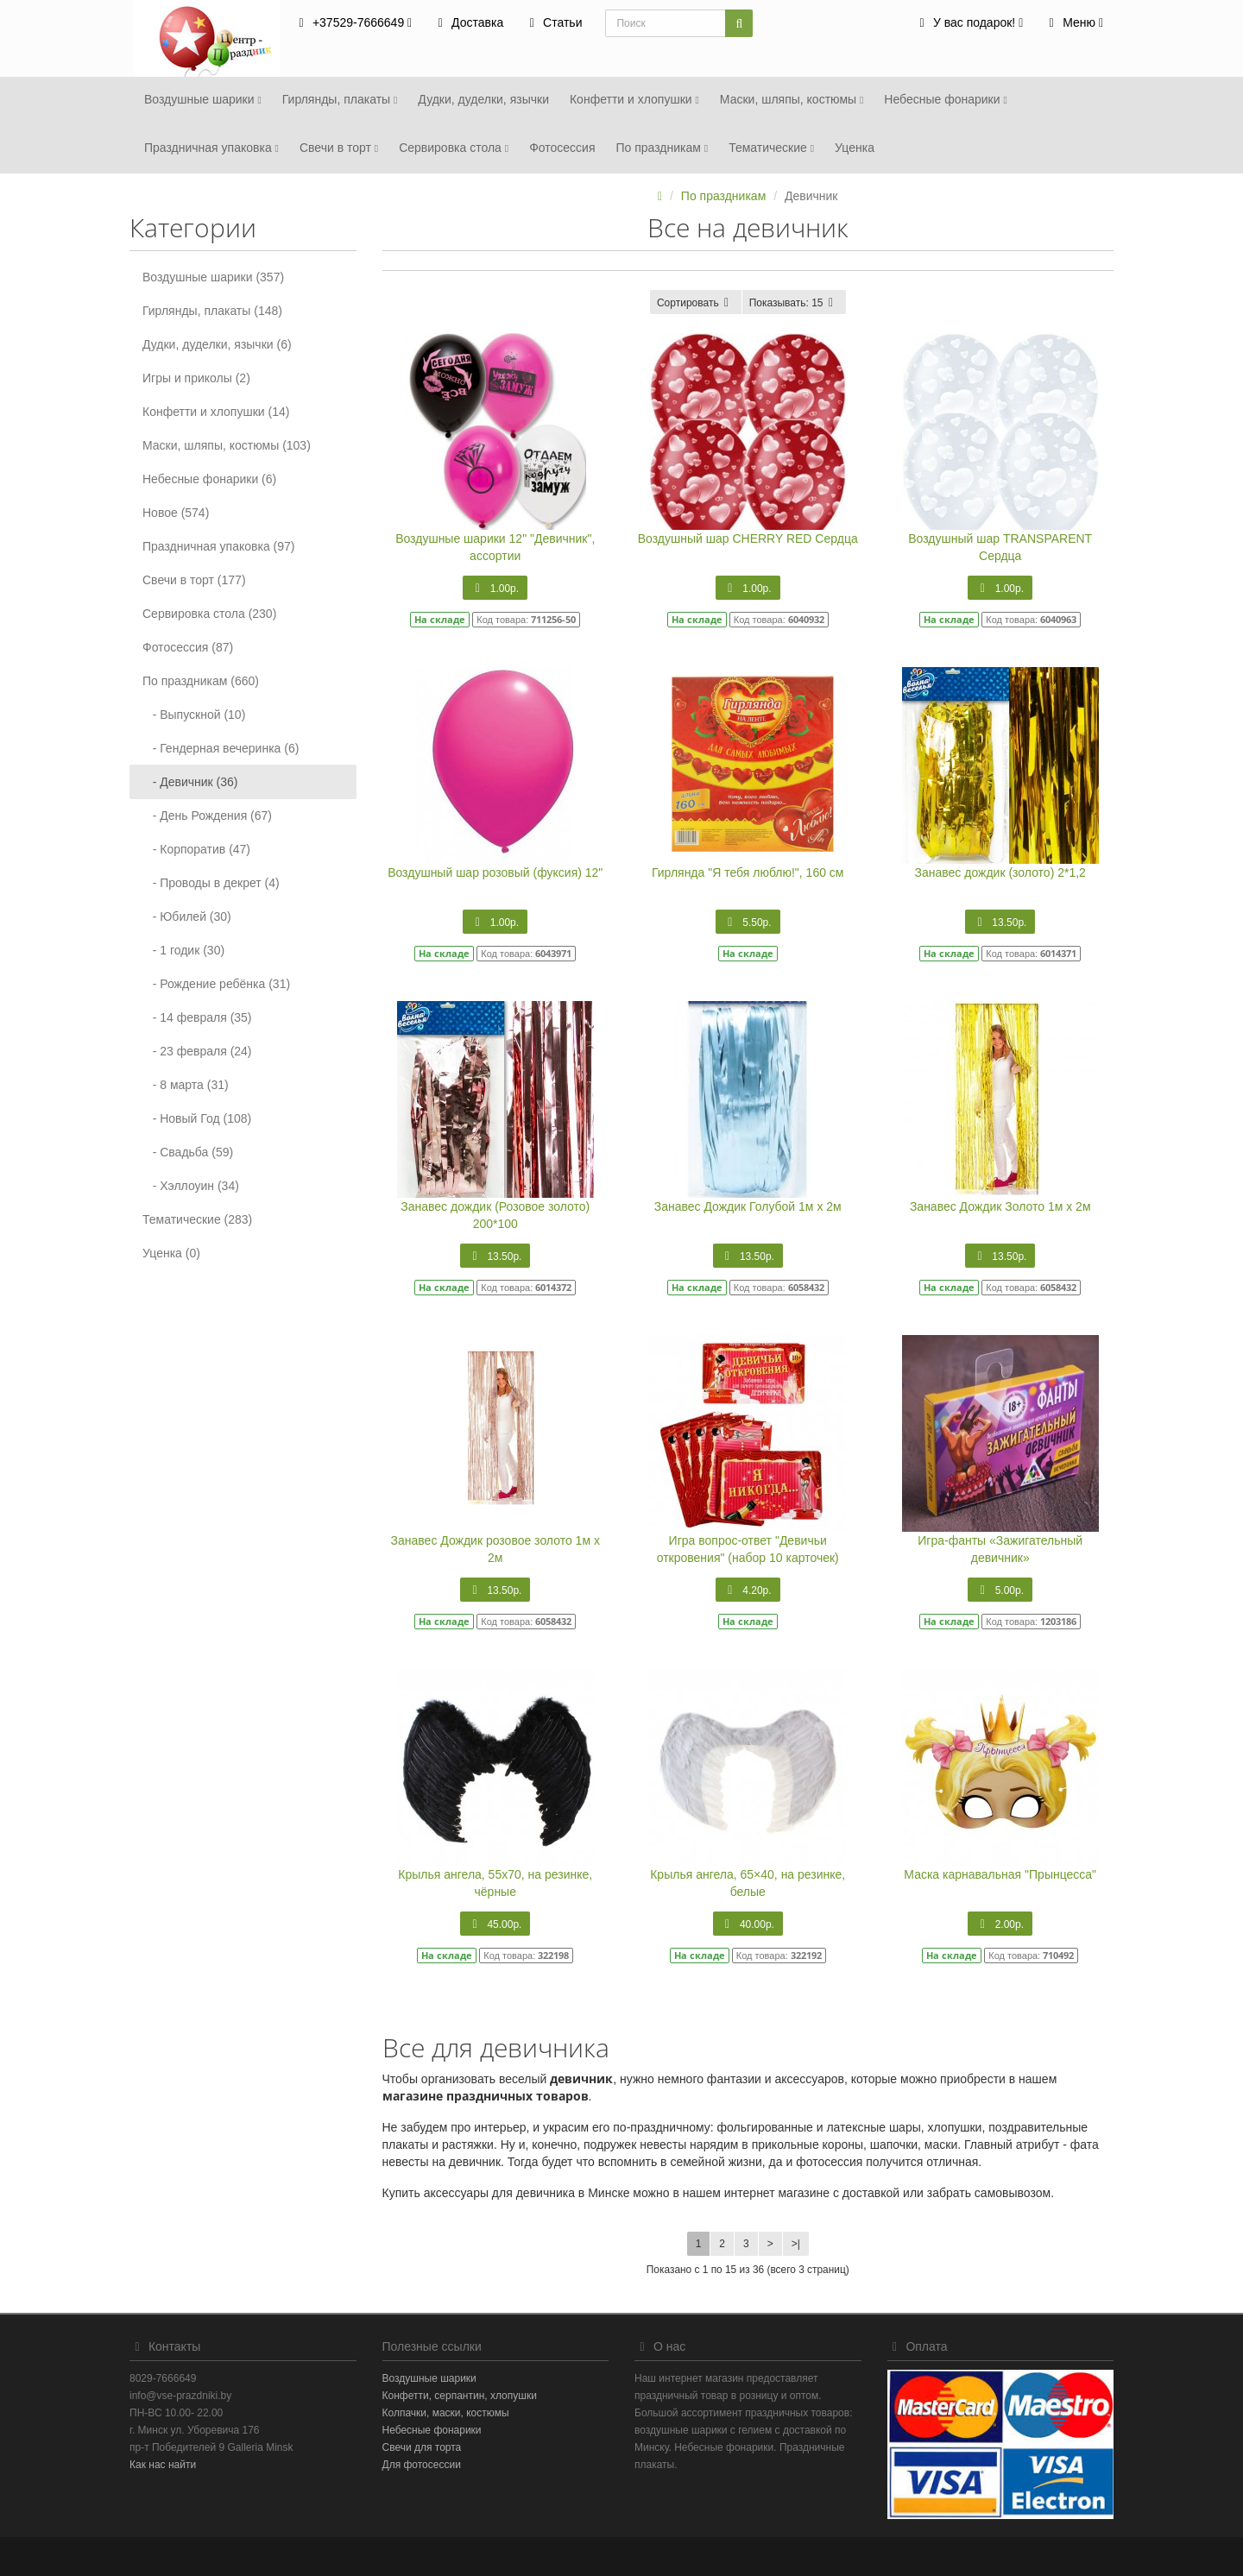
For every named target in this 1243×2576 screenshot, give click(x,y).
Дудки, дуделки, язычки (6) (217, 344)
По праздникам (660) (200, 681)
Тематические (771, 147)
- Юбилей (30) (186, 916)
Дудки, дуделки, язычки (483, 99)
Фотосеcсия (562, 147)
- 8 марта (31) (185, 1085)
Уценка (854, 147)
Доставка (467, 22)
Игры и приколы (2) (196, 378)
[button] (968, 23)
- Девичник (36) (190, 782)
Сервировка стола (453, 147)
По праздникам (661, 147)
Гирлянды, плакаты (340, 99)
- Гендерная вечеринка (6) (220, 748)
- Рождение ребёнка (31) (216, 984)
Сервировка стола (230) (209, 613)
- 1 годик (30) (183, 950)
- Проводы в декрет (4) (211, 883)
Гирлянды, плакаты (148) (212, 311)
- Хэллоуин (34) (190, 1186)
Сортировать (696, 303)
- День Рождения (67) (207, 815)
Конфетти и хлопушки (634, 99)
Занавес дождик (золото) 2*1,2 (1000, 872)
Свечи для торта (422, 2447)
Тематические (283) (197, 1219)
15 (794, 303)
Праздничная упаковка (211, 147)
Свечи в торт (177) (194, 580)
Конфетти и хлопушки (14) (215, 412)
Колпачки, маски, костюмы (445, 2413)
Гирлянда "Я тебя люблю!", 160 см (748, 872)
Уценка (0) (171, 1253)
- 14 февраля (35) (197, 1017)
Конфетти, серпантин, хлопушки (459, 2396)
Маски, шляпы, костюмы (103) (226, 445)
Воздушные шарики (203, 99)
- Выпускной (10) (193, 714)
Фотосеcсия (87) (187, 647)
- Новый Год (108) (196, 1118)
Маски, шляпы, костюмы (791, 99)
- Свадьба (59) (187, 1152)
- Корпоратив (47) (196, 849)
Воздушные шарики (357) (213, 277)
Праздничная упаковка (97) (218, 546)
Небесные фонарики (945, 99)
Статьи (553, 22)
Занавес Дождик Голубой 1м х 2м (748, 1206)
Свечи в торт (339, 147)
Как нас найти (162, 2465)
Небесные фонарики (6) (209, 479)
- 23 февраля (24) (197, 1051)
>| (796, 2244)
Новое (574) (175, 513)
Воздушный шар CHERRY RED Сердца (748, 538)
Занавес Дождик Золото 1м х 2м (1000, 1206)
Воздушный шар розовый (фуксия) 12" (495, 872)
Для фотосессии (421, 2465)
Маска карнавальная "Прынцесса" (1000, 1874)
